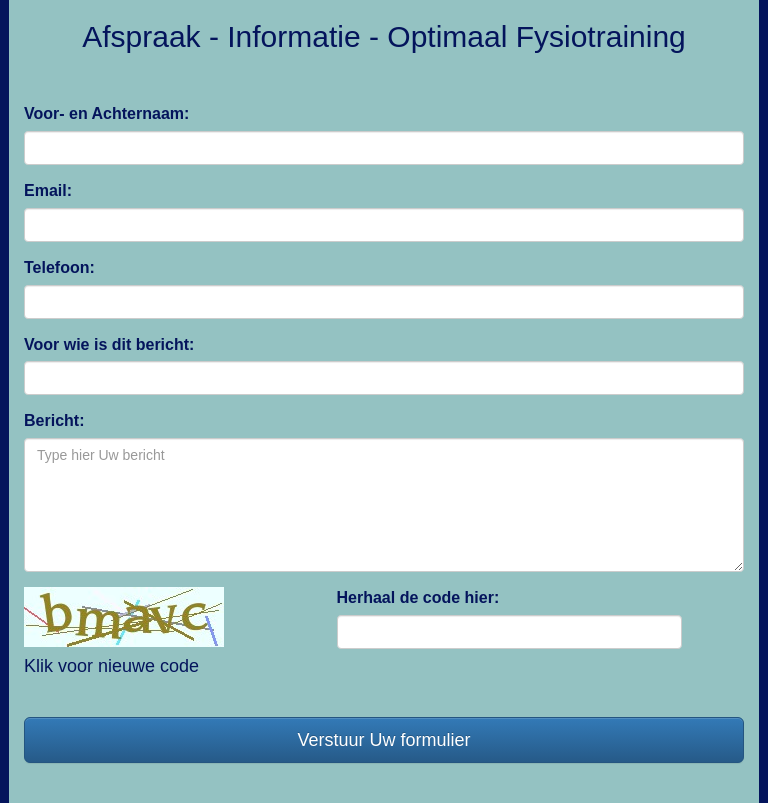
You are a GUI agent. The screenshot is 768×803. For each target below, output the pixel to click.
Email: (48, 190)
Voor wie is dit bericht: (109, 344)
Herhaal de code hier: (418, 597)
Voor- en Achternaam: (106, 113)
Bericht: (54, 420)
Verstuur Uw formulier (383, 740)
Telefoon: (59, 267)
